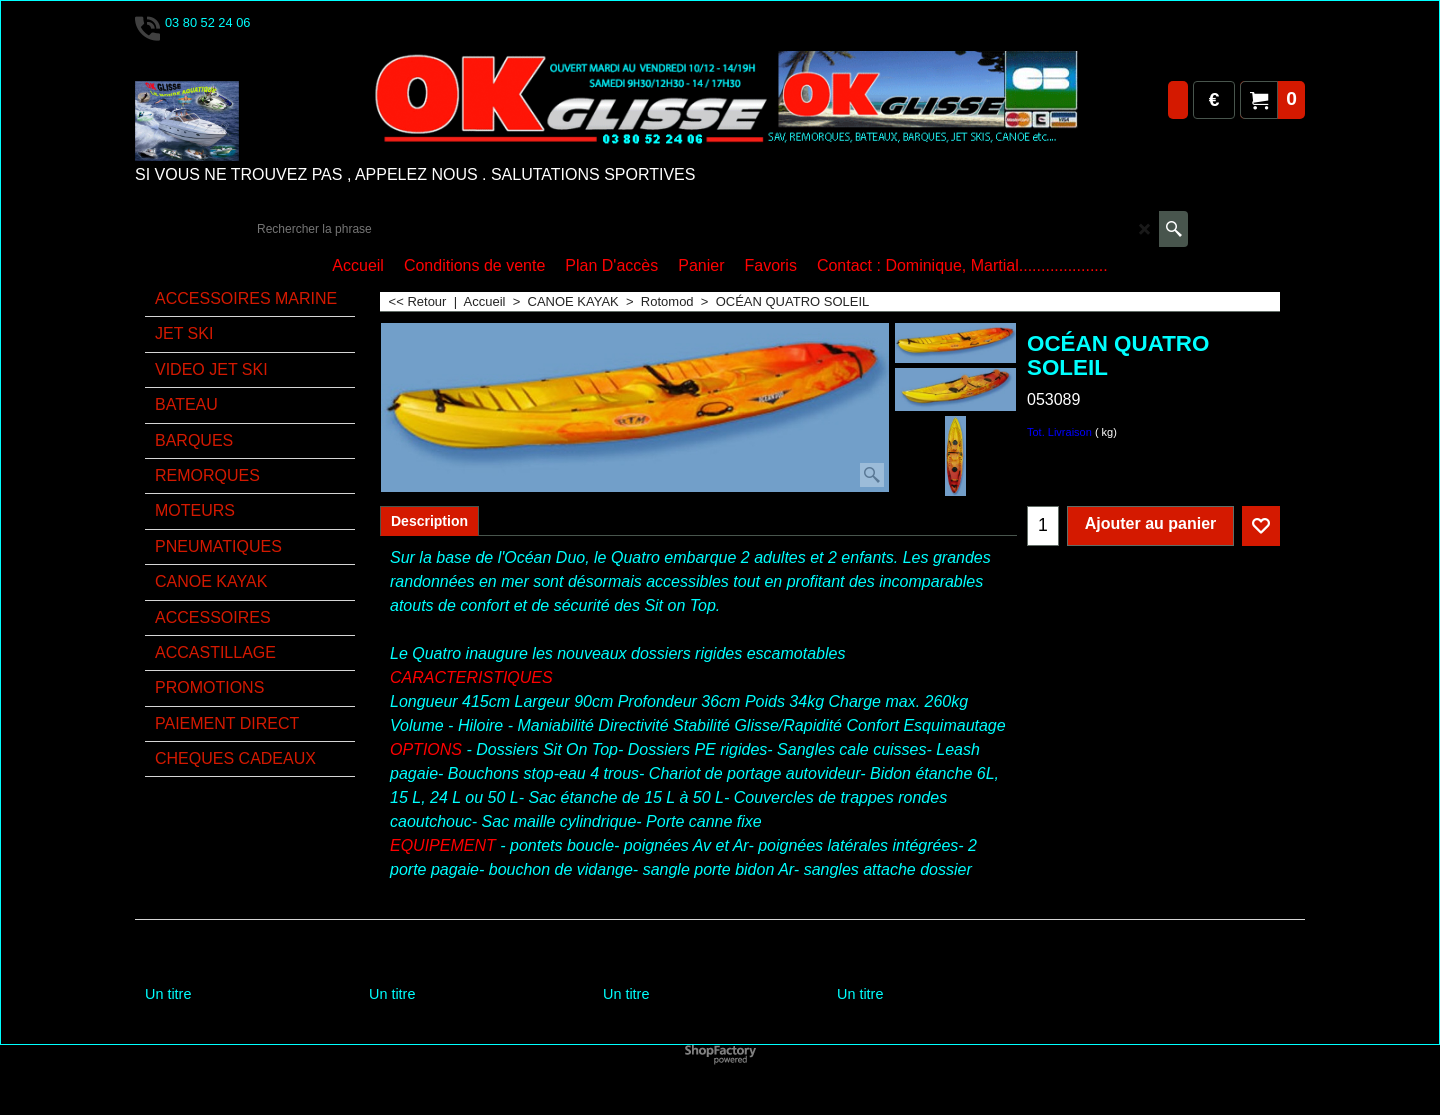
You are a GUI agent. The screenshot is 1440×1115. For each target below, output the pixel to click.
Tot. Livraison (1059, 432)
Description (429, 521)
